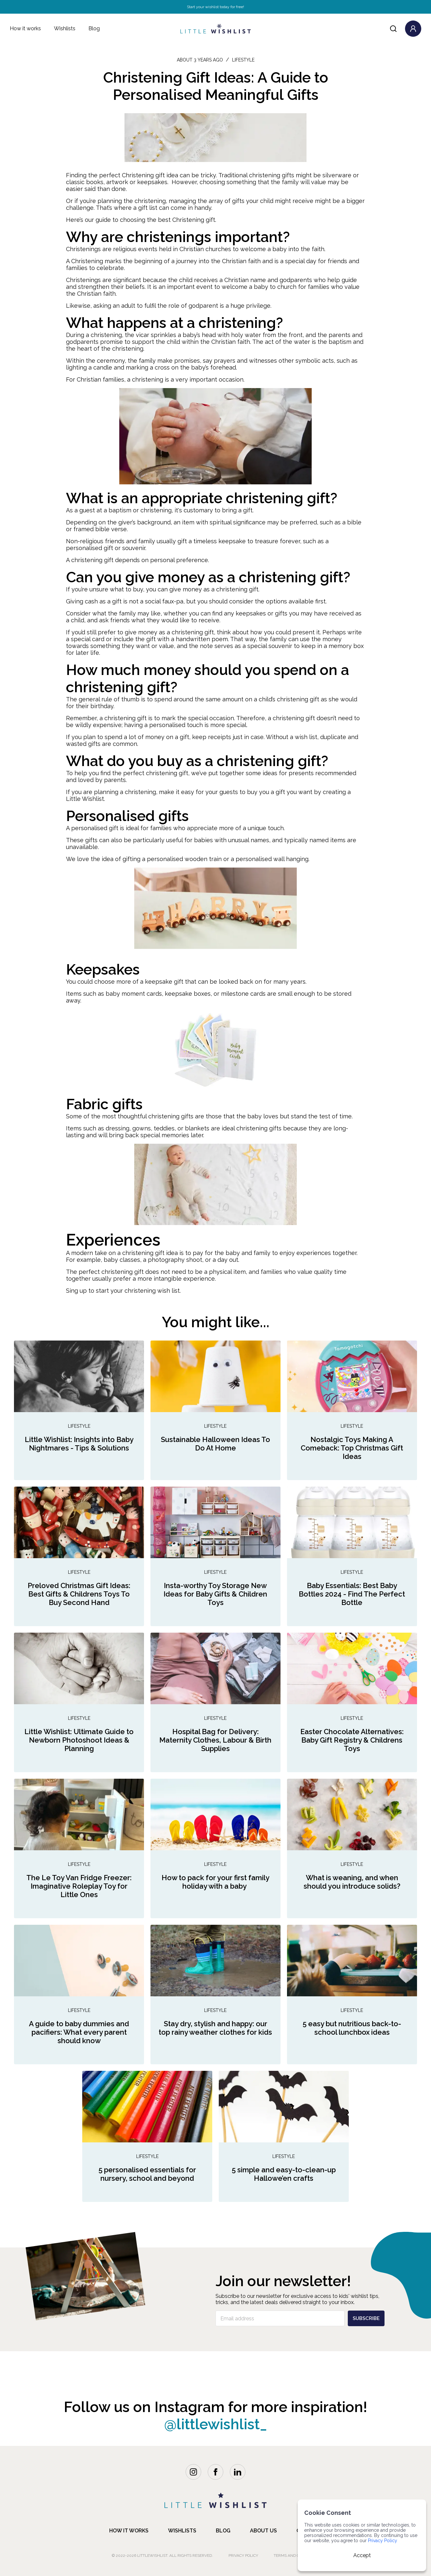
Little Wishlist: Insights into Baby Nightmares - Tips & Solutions (79, 1443)
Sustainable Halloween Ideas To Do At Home (215, 1443)
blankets (197, 1128)
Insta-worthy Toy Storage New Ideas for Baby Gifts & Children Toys (215, 1594)
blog (223, 2531)
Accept (362, 2555)
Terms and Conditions (297, 2555)
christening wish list (152, 1290)
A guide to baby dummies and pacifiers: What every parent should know (79, 2032)
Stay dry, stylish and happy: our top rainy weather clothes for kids (215, 2027)
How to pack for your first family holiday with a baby (215, 1881)
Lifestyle (79, 1426)
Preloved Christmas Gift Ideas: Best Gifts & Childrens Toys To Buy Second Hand (79, 1594)
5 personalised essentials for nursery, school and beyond (147, 2173)
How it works (25, 28)
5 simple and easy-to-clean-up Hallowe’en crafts (284, 2173)
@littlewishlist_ (215, 2424)
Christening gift (193, 219)
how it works (129, 2531)
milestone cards (243, 993)
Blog (94, 28)
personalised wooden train (184, 859)
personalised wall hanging (272, 859)
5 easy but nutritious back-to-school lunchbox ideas (352, 2027)
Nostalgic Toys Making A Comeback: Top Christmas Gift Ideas (352, 1448)
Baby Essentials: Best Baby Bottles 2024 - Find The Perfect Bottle (352, 1594)
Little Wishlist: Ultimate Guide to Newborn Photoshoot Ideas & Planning (79, 1740)
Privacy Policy (243, 2555)
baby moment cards (134, 993)
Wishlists (64, 28)
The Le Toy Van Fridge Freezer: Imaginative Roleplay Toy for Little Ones (79, 1886)
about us (263, 2531)
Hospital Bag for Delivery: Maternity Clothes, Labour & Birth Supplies (215, 1740)
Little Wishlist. (85, 798)
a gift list (145, 207)
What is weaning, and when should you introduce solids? (352, 1881)
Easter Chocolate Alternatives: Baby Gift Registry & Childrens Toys (352, 1740)
